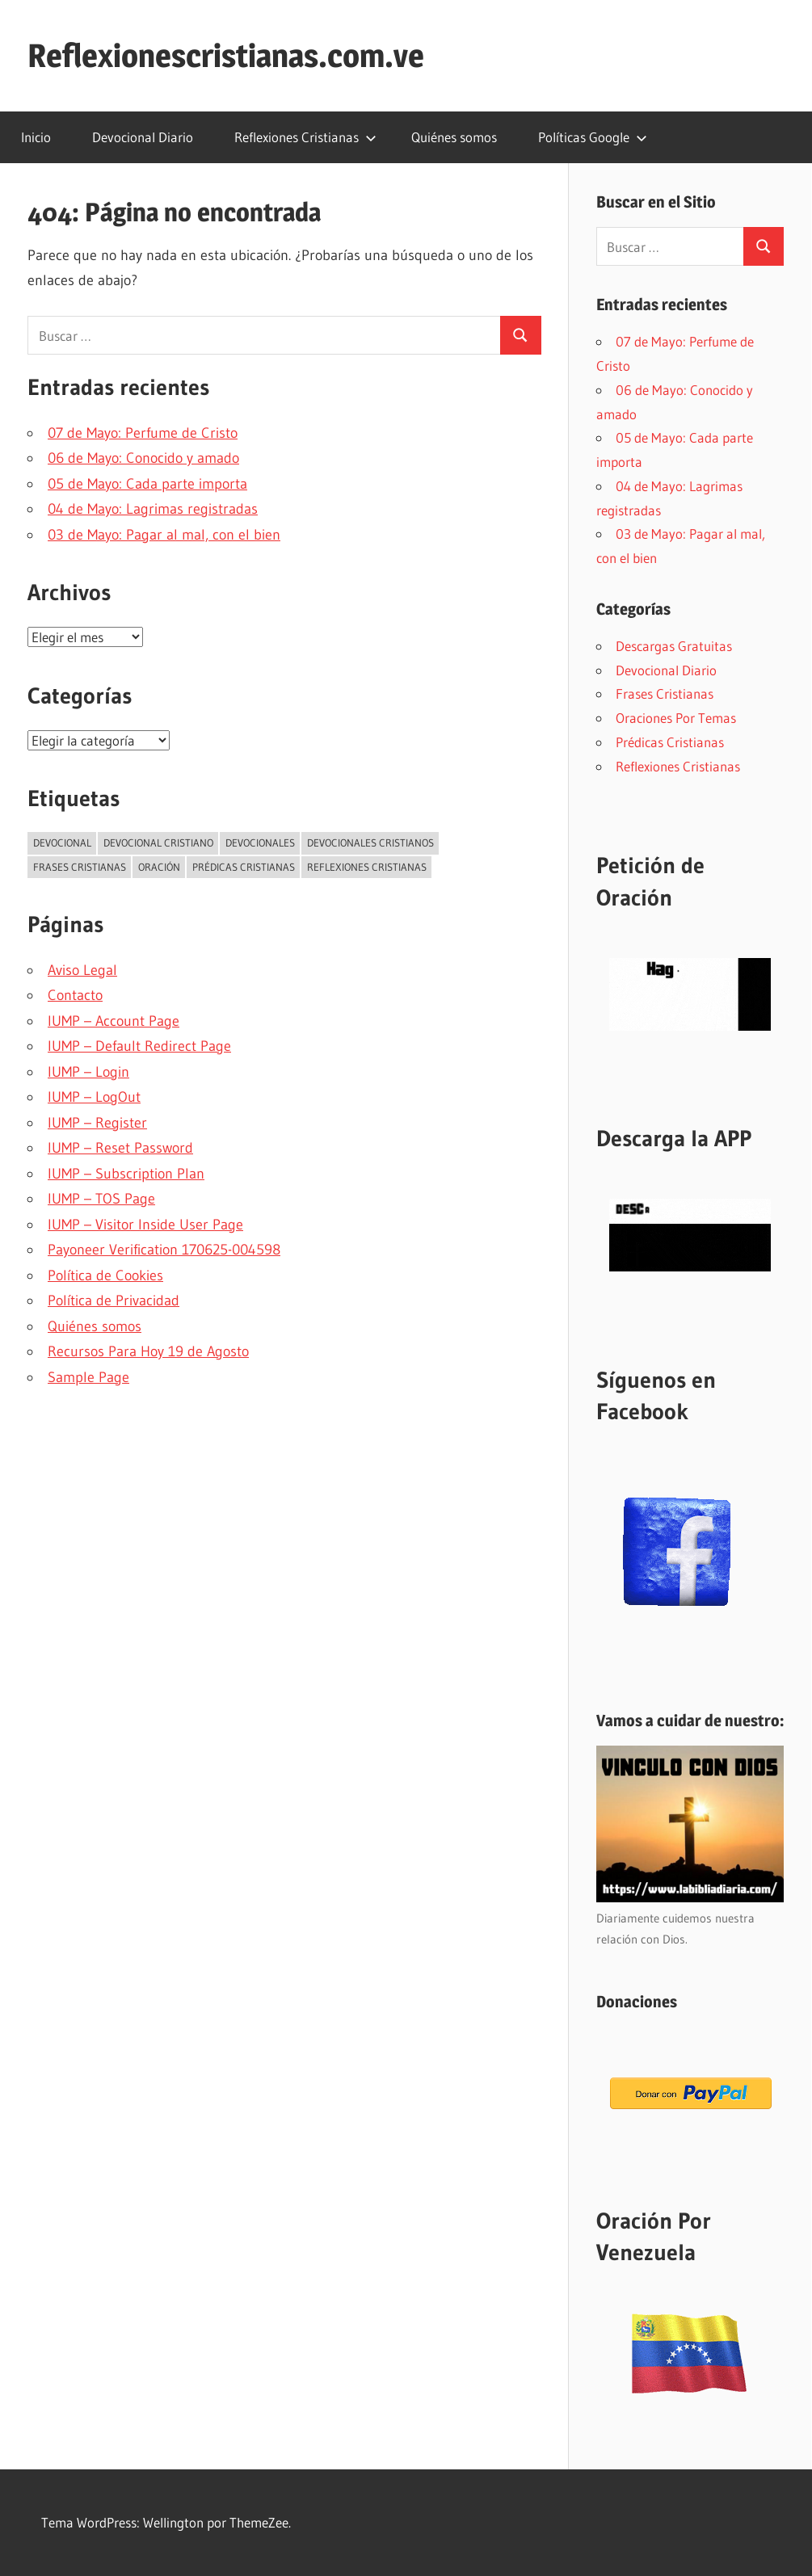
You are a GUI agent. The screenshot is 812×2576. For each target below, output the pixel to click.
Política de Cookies (105, 1275)
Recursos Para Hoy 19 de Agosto (148, 1351)
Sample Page (88, 1377)
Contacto (75, 995)
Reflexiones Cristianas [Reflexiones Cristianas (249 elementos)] (367, 866)
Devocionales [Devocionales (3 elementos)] (260, 842)
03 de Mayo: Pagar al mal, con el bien (164, 535)
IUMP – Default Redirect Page (139, 1046)
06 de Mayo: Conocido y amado (143, 458)
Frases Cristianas (664, 693)
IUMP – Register (97, 1123)
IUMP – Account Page (113, 1021)
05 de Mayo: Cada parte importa (147, 484)
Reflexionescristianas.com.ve (225, 55)
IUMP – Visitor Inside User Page (145, 1224)
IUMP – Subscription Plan (126, 1174)
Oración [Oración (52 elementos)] (159, 866)
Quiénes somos (454, 136)
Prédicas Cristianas (670, 741)
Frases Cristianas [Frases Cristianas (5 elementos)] (79, 866)
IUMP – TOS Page (101, 1199)
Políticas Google (592, 136)
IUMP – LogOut (94, 1097)
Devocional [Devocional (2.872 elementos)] (62, 842)
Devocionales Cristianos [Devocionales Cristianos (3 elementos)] (370, 842)
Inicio (36, 136)
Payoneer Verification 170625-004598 (164, 1250)
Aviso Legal (82, 970)
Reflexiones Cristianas (305, 136)
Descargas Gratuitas (674, 645)
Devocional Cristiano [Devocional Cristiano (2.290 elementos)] (158, 842)
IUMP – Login (88, 1072)
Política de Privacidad (113, 1300)
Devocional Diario (142, 136)
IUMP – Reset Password (120, 1148)
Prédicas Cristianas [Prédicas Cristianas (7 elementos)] (243, 866)
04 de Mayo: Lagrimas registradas (153, 509)
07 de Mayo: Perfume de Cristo (143, 433)
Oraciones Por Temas (676, 717)
